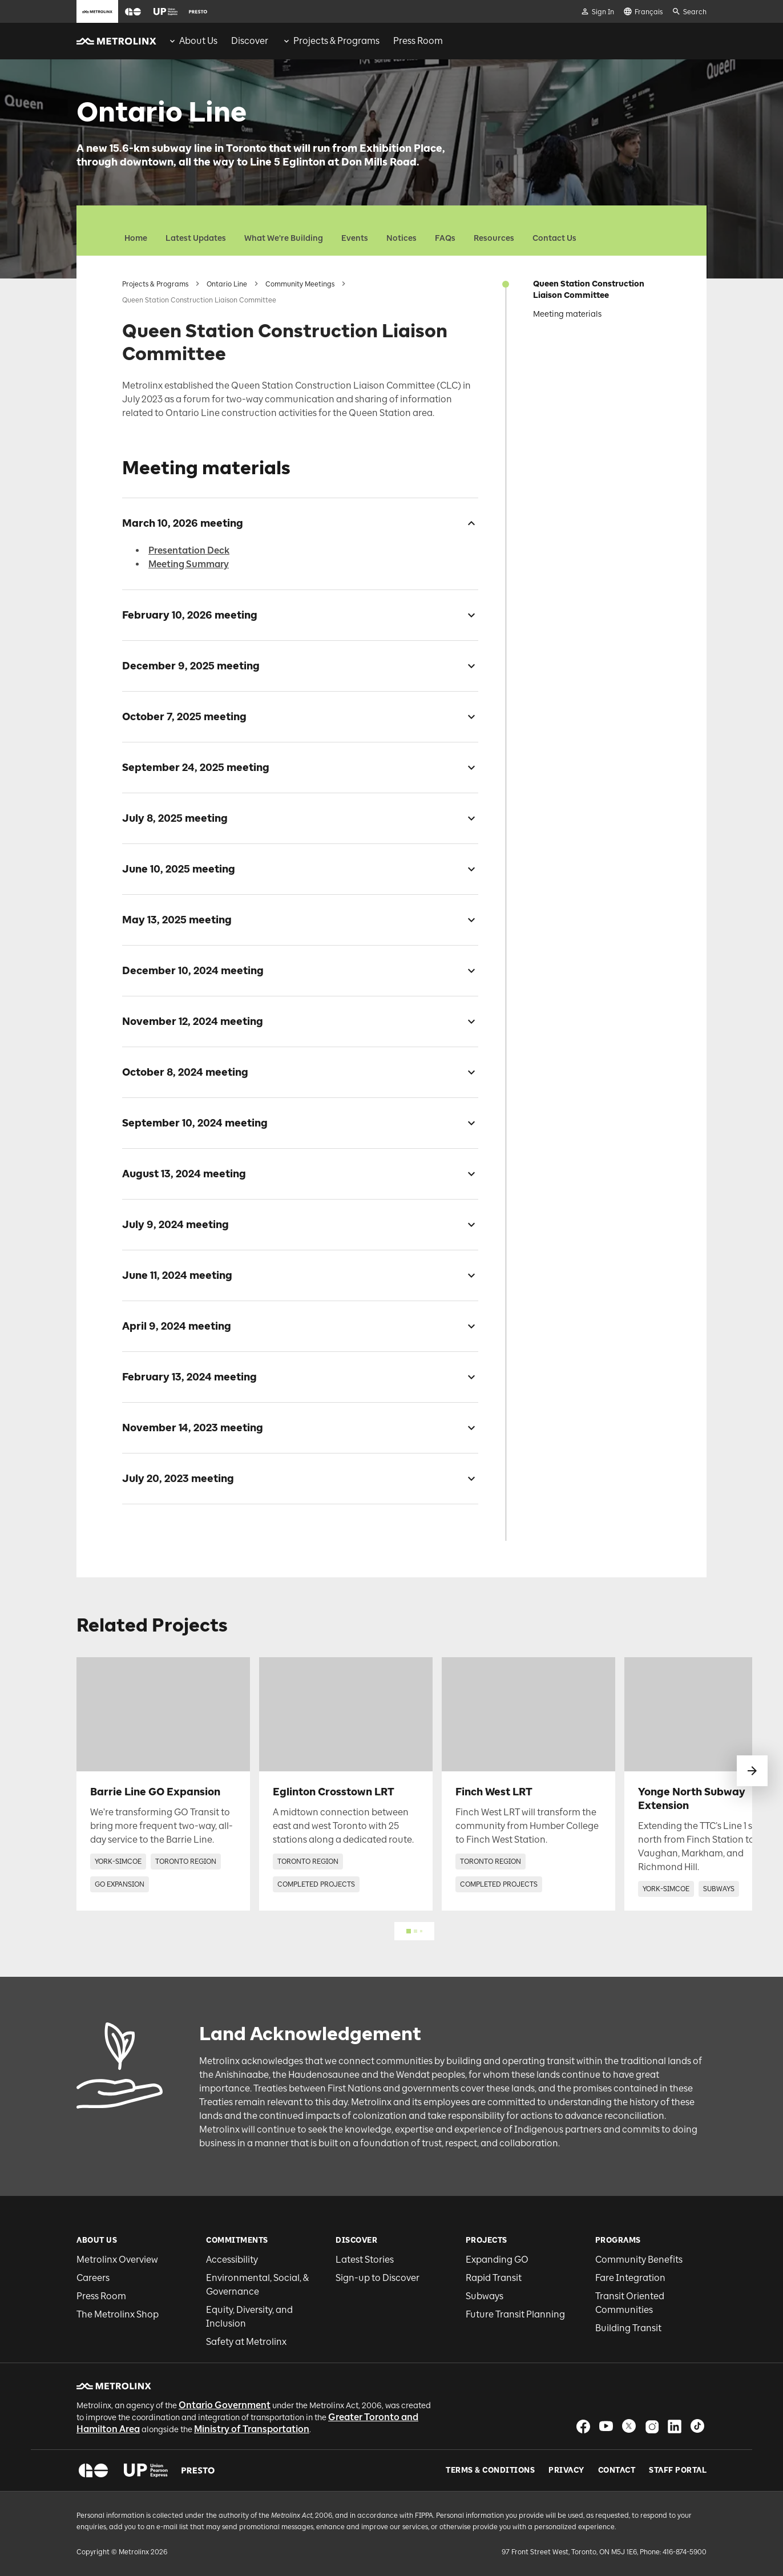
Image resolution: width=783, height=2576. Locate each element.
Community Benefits (639, 2259)
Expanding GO (497, 2259)
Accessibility (232, 2259)
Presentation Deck (188, 550)
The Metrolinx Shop (117, 2314)
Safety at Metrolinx (246, 2341)
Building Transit (628, 2328)
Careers (93, 2277)
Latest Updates (196, 238)
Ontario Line (227, 284)
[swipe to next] (752, 1770)
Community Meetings (299, 284)
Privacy (566, 2470)
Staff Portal (678, 2470)
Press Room (101, 2296)
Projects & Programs (155, 284)
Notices (401, 238)
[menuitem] (192, 41)
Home (135, 238)
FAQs (445, 238)
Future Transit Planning (515, 2314)
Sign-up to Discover (377, 2277)
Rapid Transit (494, 2277)
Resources (494, 238)
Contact (617, 2470)
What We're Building (283, 238)
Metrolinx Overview (117, 2259)
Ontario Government (225, 2405)
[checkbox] (466, 523)
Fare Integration (630, 2277)
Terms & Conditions (490, 2470)
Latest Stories (365, 2259)
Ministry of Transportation (251, 2429)
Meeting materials (567, 314)
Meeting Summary (188, 564)
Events (354, 238)
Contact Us (554, 238)
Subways (484, 2296)
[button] (133, 11)
